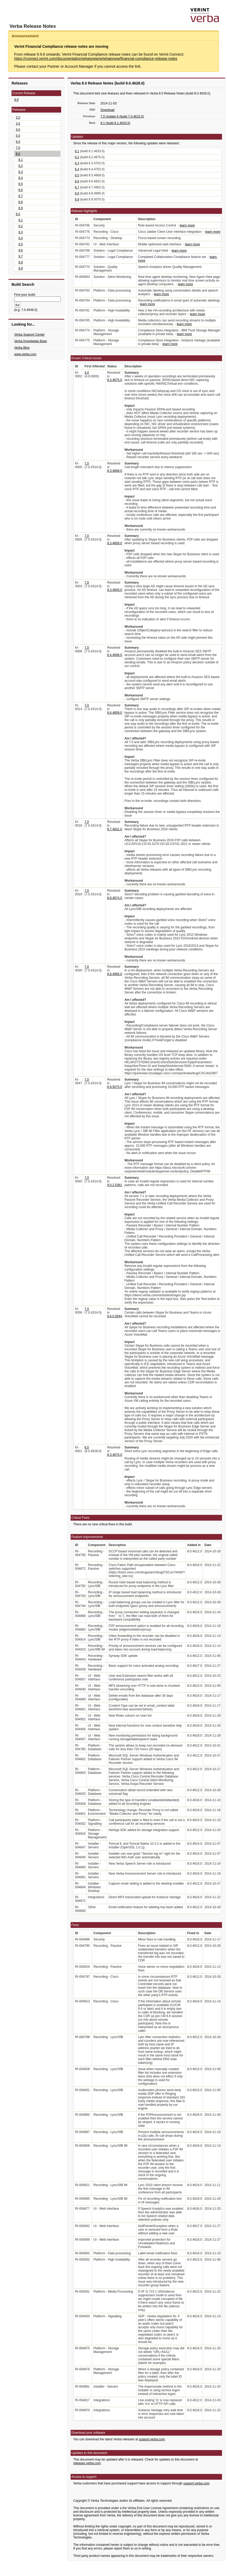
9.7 (20, 256)
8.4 (20, 178)
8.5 (20, 184)
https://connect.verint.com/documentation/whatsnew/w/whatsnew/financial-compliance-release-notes (95, 58)
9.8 (20, 262)
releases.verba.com (87, 2463)
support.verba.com (152, 2439)
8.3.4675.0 (114, 380)
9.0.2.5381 (114, 1185)
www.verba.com (25, 354)
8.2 (20, 166)
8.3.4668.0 (114, 471)
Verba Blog (22, 348)
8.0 (18, 154)
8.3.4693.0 (114, 590)
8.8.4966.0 (114, 974)
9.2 (20, 226)
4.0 (18, 129)
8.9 (20, 208)
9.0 (18, 214)
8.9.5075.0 (114, 1087)
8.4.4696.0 (114, 655)
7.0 (18, 148)
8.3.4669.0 (114, 543)
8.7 (20, 196)
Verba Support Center (29, 334)
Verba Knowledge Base (30, 341)
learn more (187, 225)
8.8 (20, 202)
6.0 (18, 142)
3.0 (18, 117)
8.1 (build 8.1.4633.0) (115, 123)
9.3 (20, 232)
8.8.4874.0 (114, 898)
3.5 (18, 123)
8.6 (20, 190)
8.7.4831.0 (114, 829)
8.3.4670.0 (114, 1455)
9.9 (16, 100)
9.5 (20, 244)
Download (107, 110)
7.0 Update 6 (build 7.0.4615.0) (122, 116)
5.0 (18, 135)
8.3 (20, 172)
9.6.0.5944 (114, 1316)
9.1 (20, 220)
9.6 (20, 250)
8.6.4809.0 (114, 713)
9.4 (20, 238)
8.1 (20, 160)
